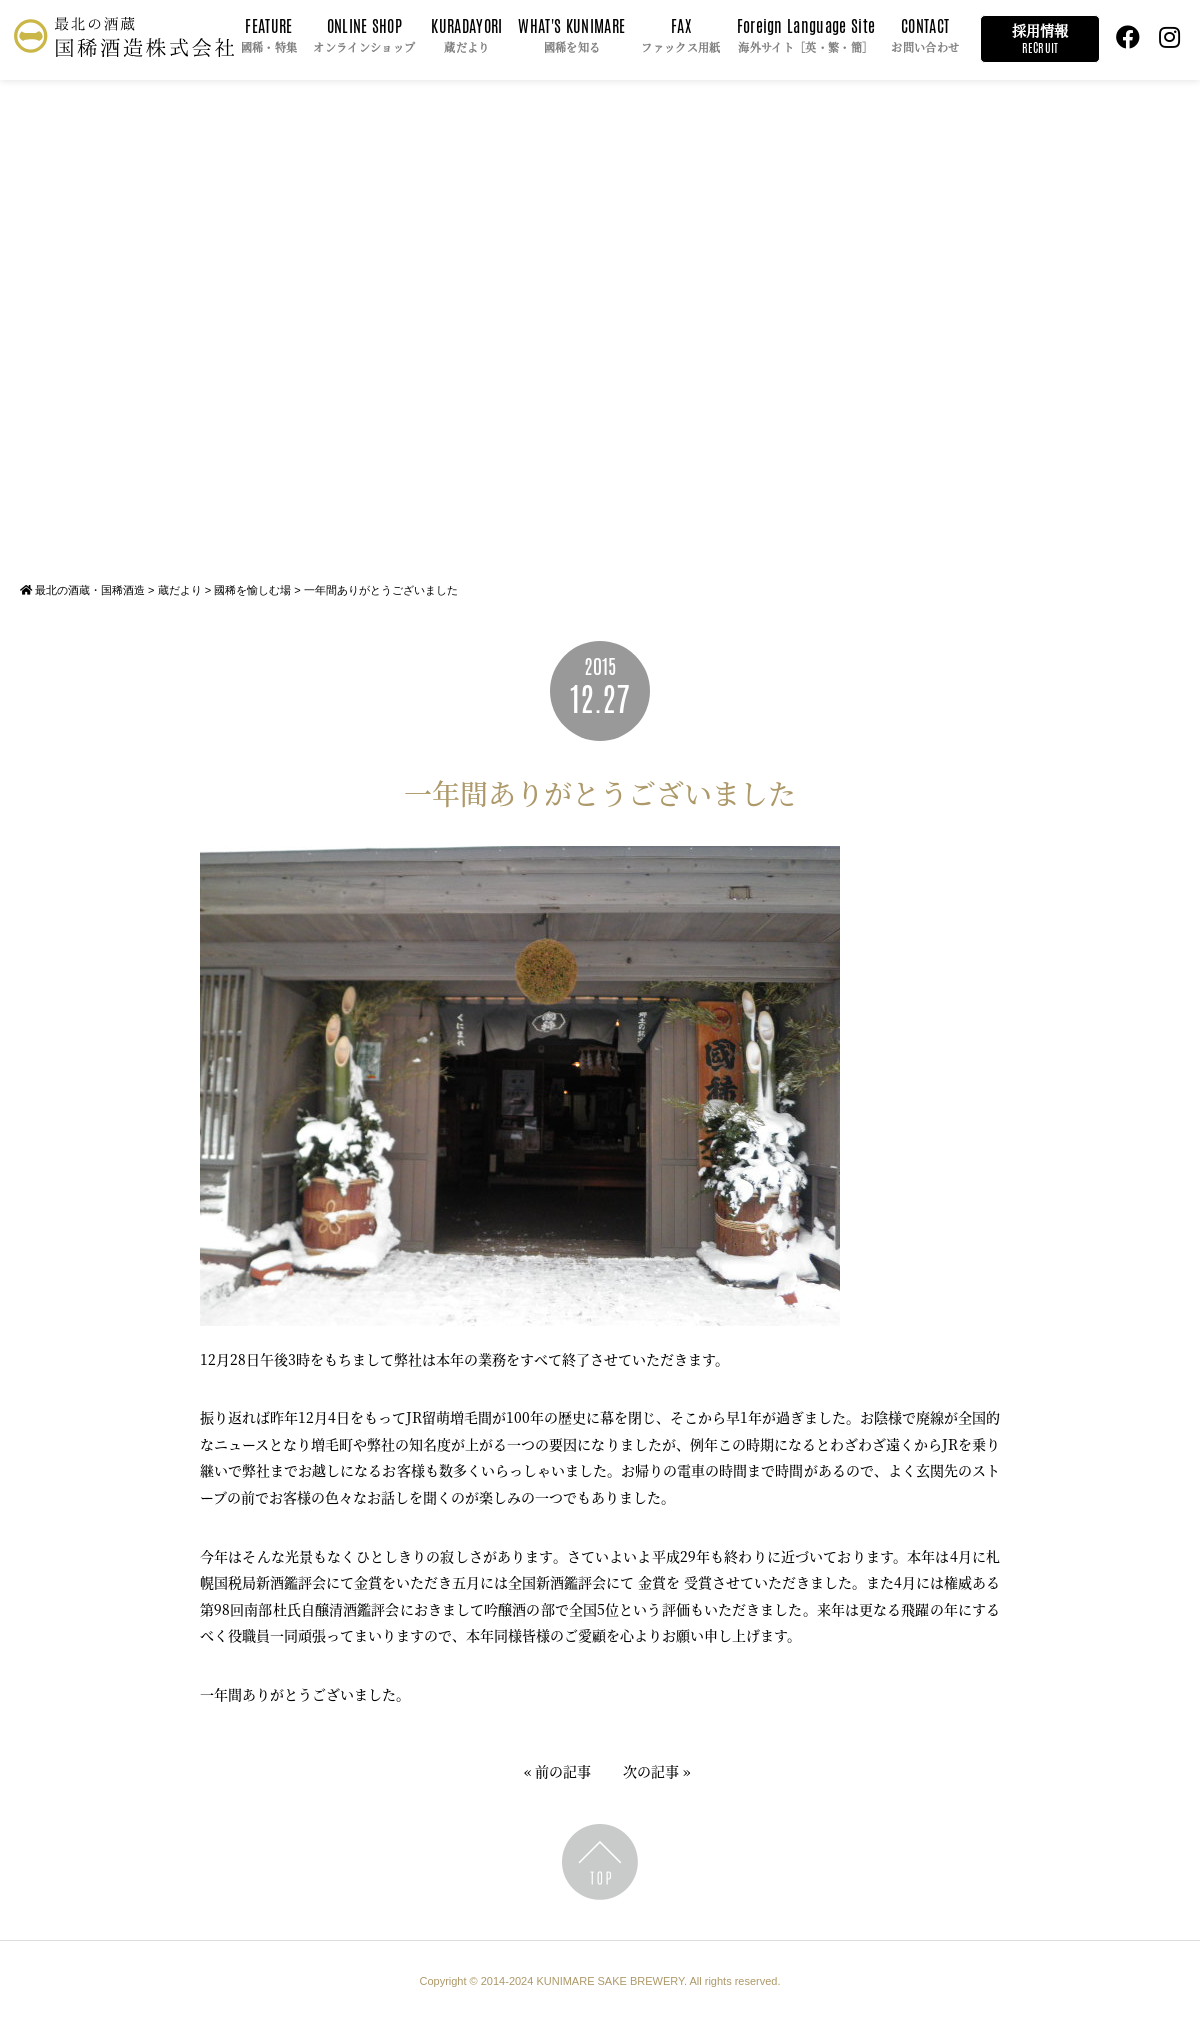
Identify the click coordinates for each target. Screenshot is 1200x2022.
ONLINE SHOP (364, 37)
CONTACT (925, 37)
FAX (680, 37)
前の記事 (563, 1771)
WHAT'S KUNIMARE (571, 37)
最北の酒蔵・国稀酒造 (82, 590)
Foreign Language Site (806, 37)
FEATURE (269, 37)
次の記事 (651, 1771)
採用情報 (1040, 38)
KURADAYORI (466, 37)
